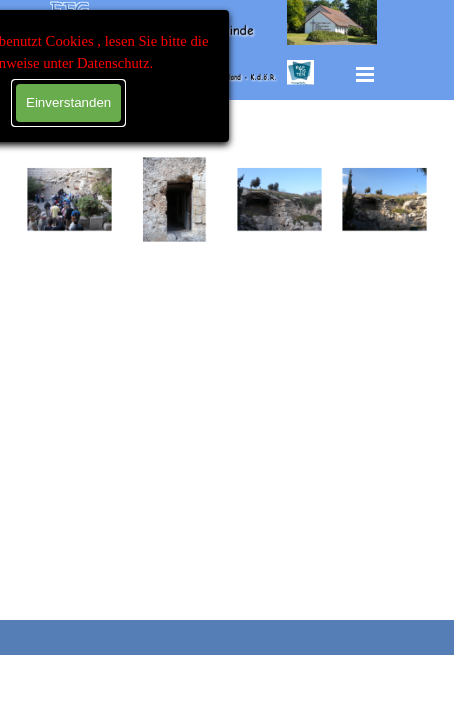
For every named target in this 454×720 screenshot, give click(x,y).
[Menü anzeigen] (365, 74)
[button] (69, 199)
